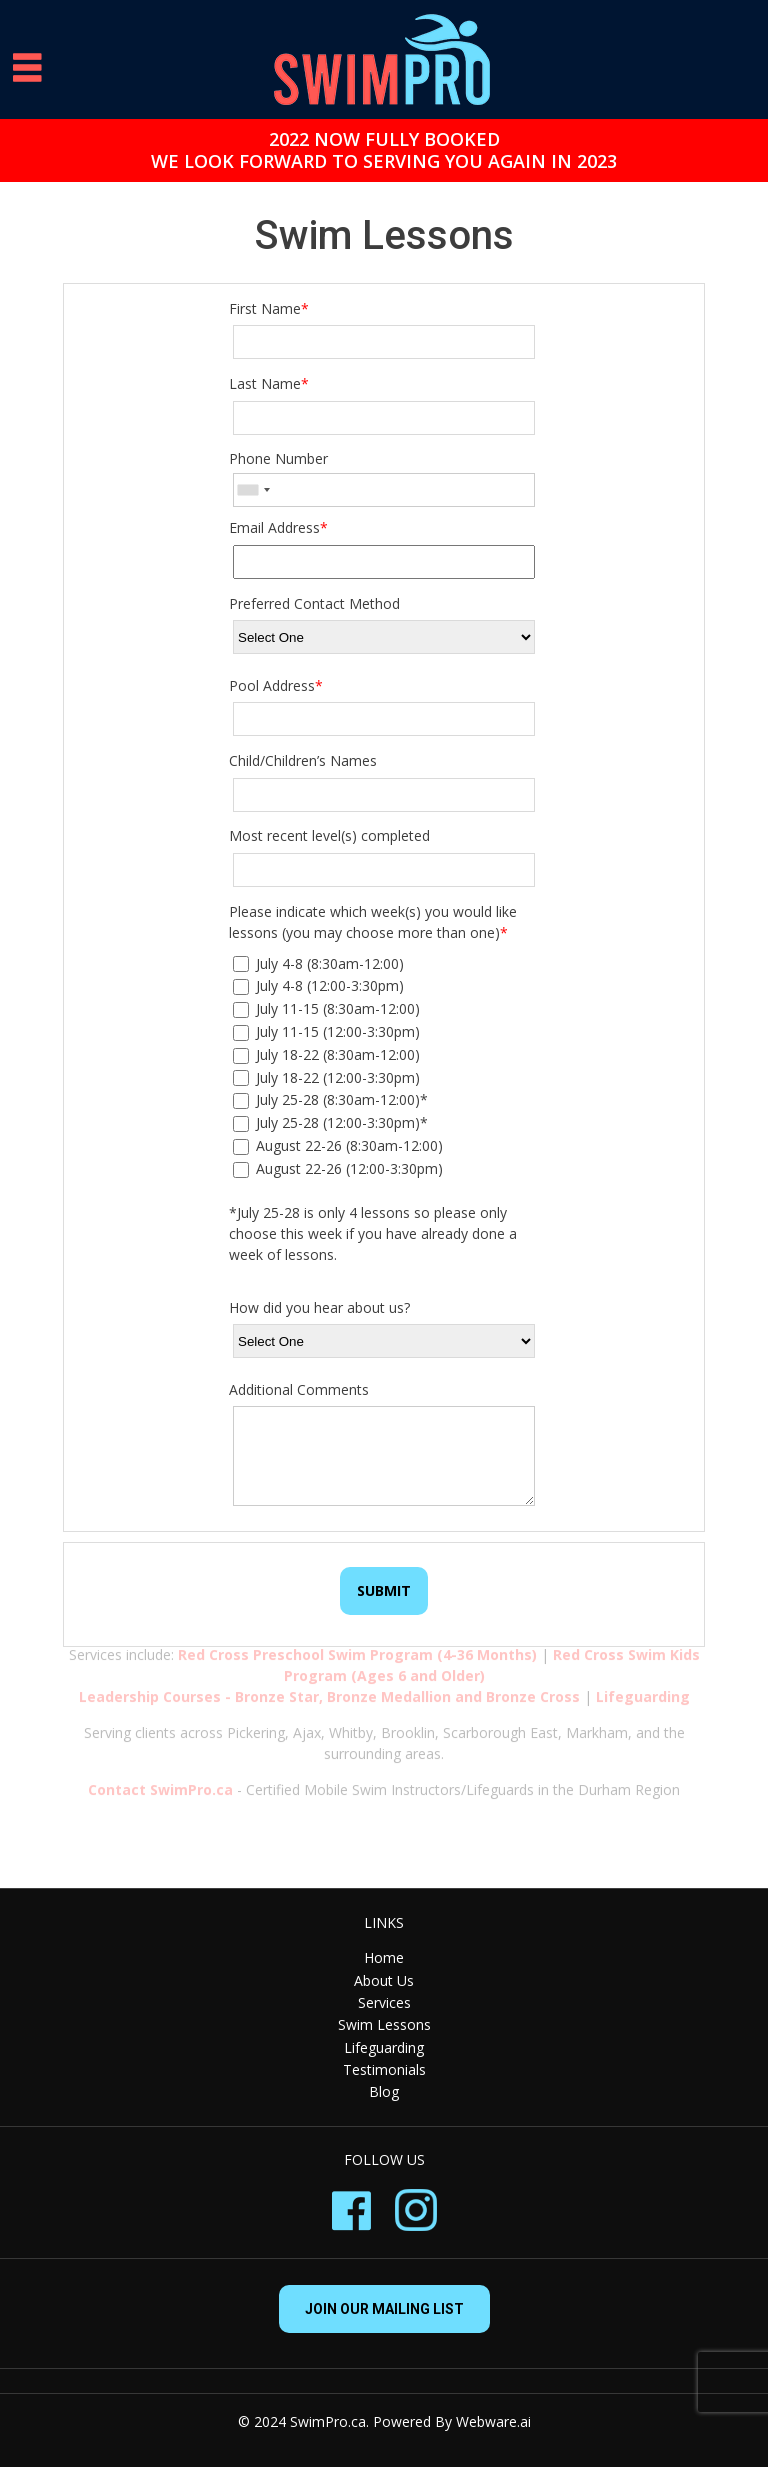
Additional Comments (299, 1389)
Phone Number (278, 458)
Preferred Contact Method (314, 603)
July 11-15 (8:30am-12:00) (326, 1008)
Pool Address (276, 685)
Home (384, 1957)
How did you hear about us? (319, 1307)
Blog (384, 2091)
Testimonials (384, 2069)
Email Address (278, 527)
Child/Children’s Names (303, 760)
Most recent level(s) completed (329, 835)
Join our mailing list (384, 2309)
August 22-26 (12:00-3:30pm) (338, 1168)
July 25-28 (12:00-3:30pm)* (330, 1122)
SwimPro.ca (328, 2421)
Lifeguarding (384, 2047)
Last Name (269, 383)
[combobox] (253, 489)
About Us (384, 1980)
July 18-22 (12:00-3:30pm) (326, 1077)
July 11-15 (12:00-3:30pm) (326, 1031)
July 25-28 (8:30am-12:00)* (330, 1099)
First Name (269, 308)
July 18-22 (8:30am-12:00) (326, 1054)
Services (384, 2002)
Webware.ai (493, 2421)
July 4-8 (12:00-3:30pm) (318, 985)
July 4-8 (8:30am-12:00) (318, 963)
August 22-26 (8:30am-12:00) (338, 1145)
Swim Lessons (384, 2024)
